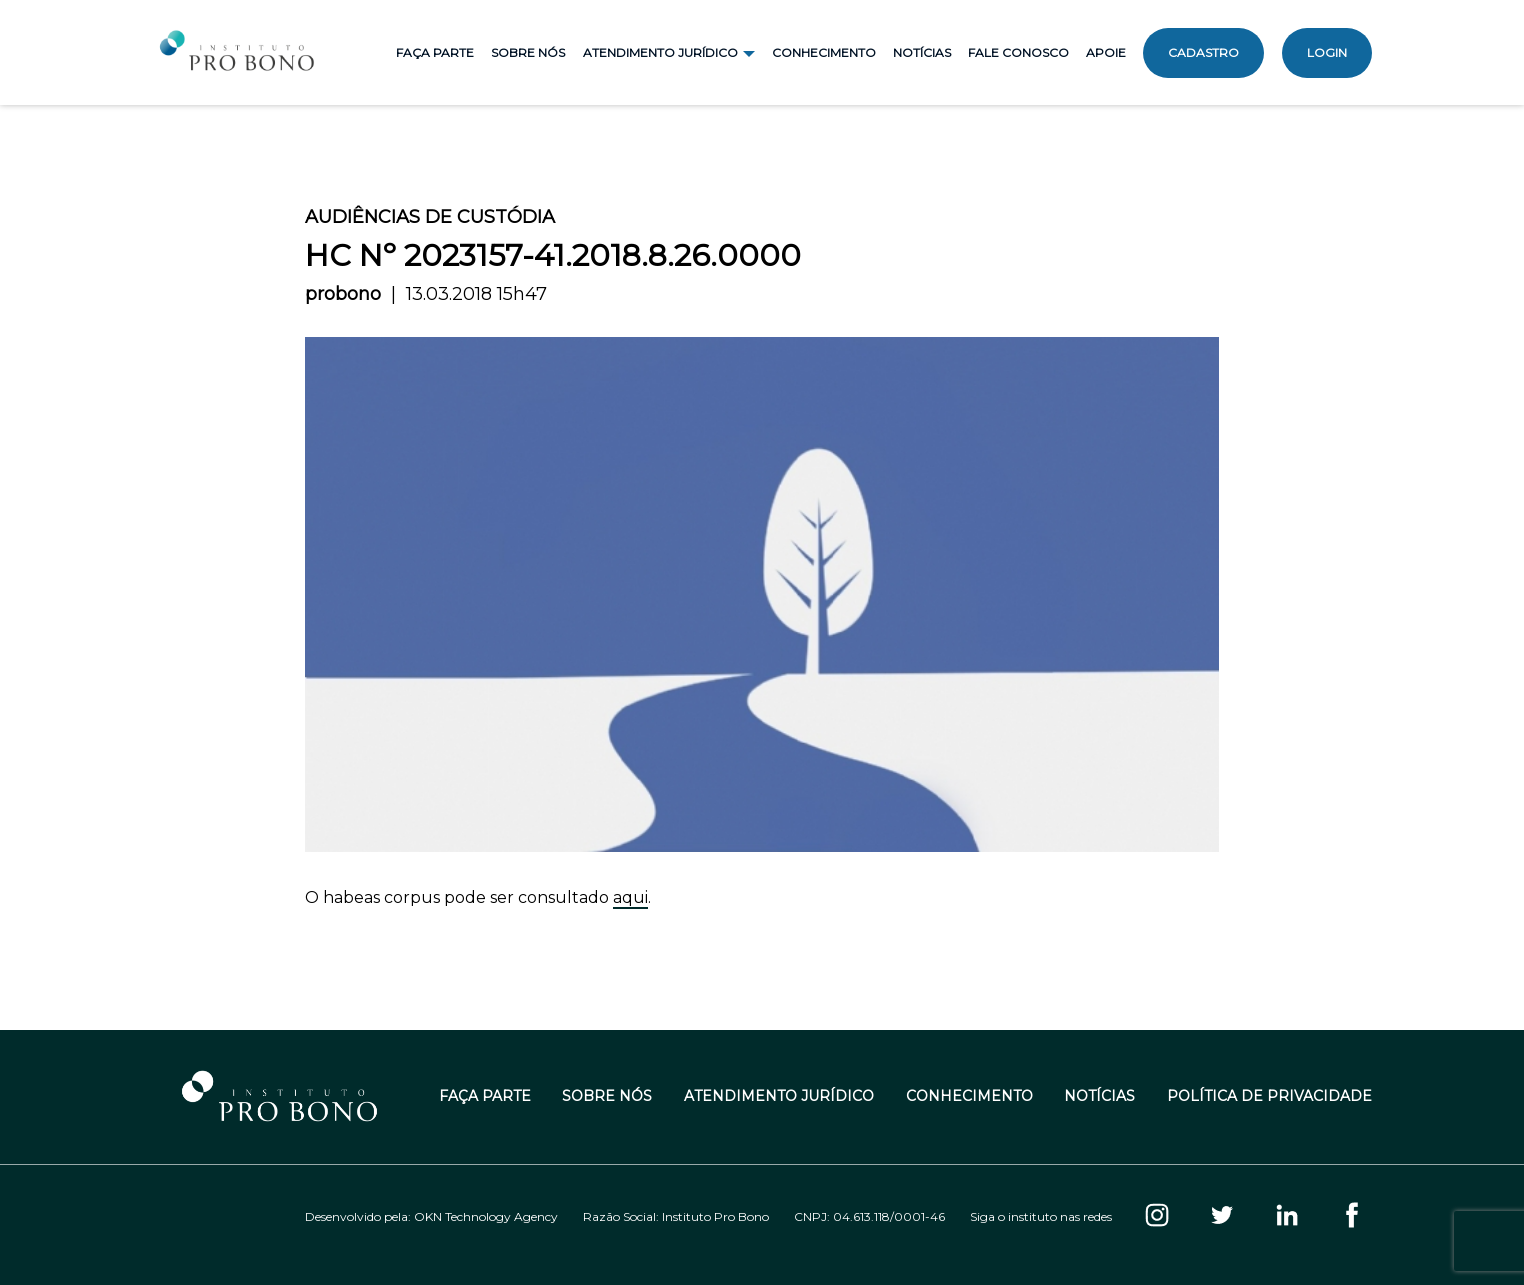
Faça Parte (435, 52)
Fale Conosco (1018, 52)
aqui (630, 897)
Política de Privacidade (1269, 1096)
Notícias (922, 52)
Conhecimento (824, 52)
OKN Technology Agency (486, 1216)
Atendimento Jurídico (779, 1096)
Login (1327, 52)
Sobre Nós (528, 52)
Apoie (1106, 52)
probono (343, 294)
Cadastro (1203, 52)
